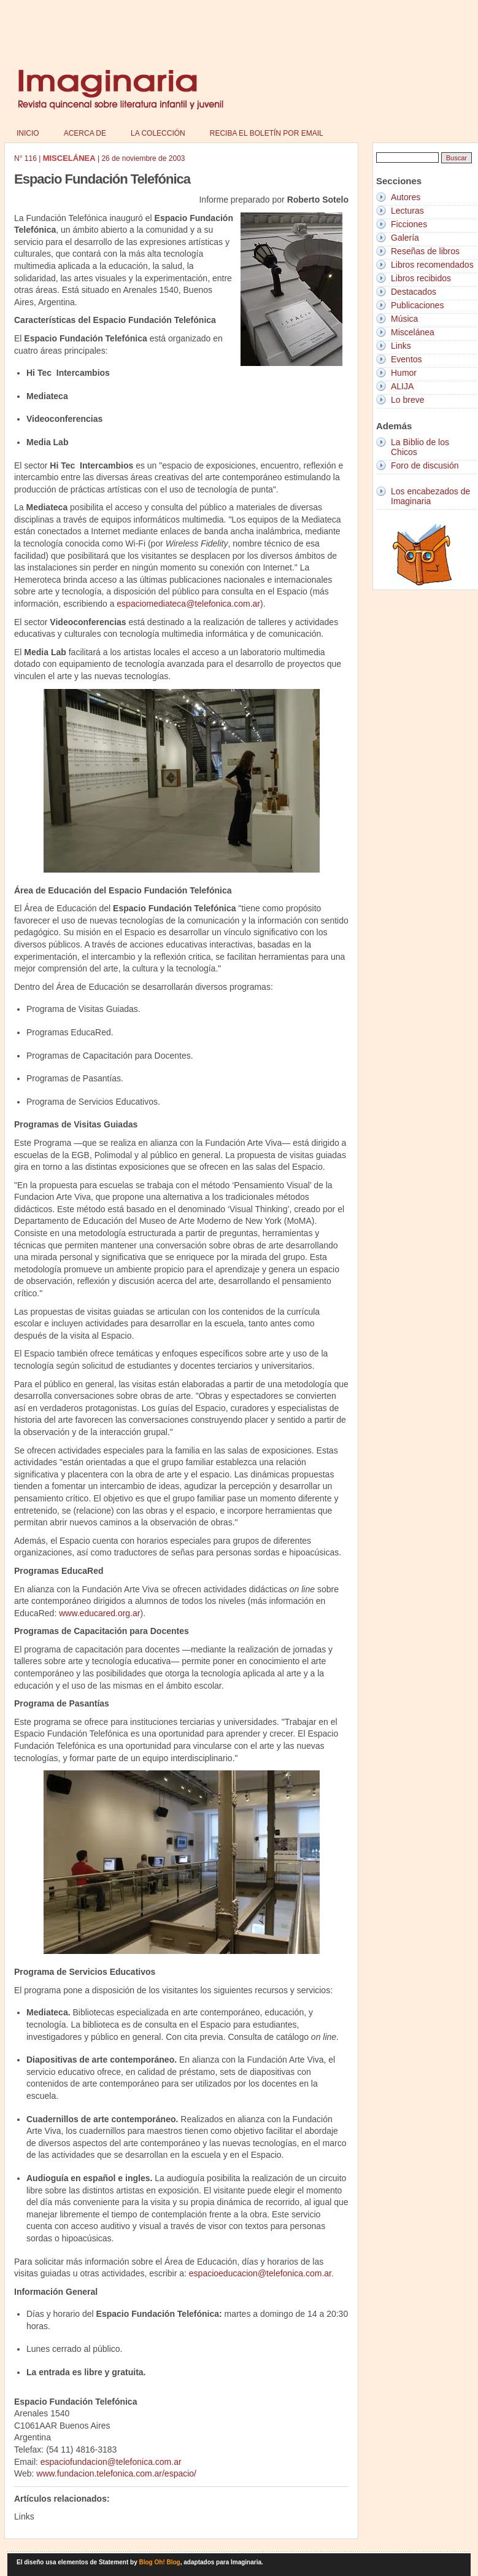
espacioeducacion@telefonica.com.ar (260, 2273)
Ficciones (409, 224)
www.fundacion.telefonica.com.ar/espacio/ (116, 2473)
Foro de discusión (425, 465)
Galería (405, 238)
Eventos (406, 359)
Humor (404, 373)
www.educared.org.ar (99, 1613)
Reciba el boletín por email (266, 133)
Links (401, 346)
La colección (158, 133)
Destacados (413, 292)
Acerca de (85, 133)
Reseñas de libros (425, 251)
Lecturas (407, 211)
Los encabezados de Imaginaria (430, 496)
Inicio (28, 133)
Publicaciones (417, 305)
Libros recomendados (432, 265)
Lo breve (407, 400)
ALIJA (402, 386)
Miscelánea (412, 332)
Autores (405, 197)
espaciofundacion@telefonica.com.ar (111, 2462)
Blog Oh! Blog (159, 2562)
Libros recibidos (421, 278)
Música (404, 319)
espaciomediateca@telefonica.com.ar (188, 604)
